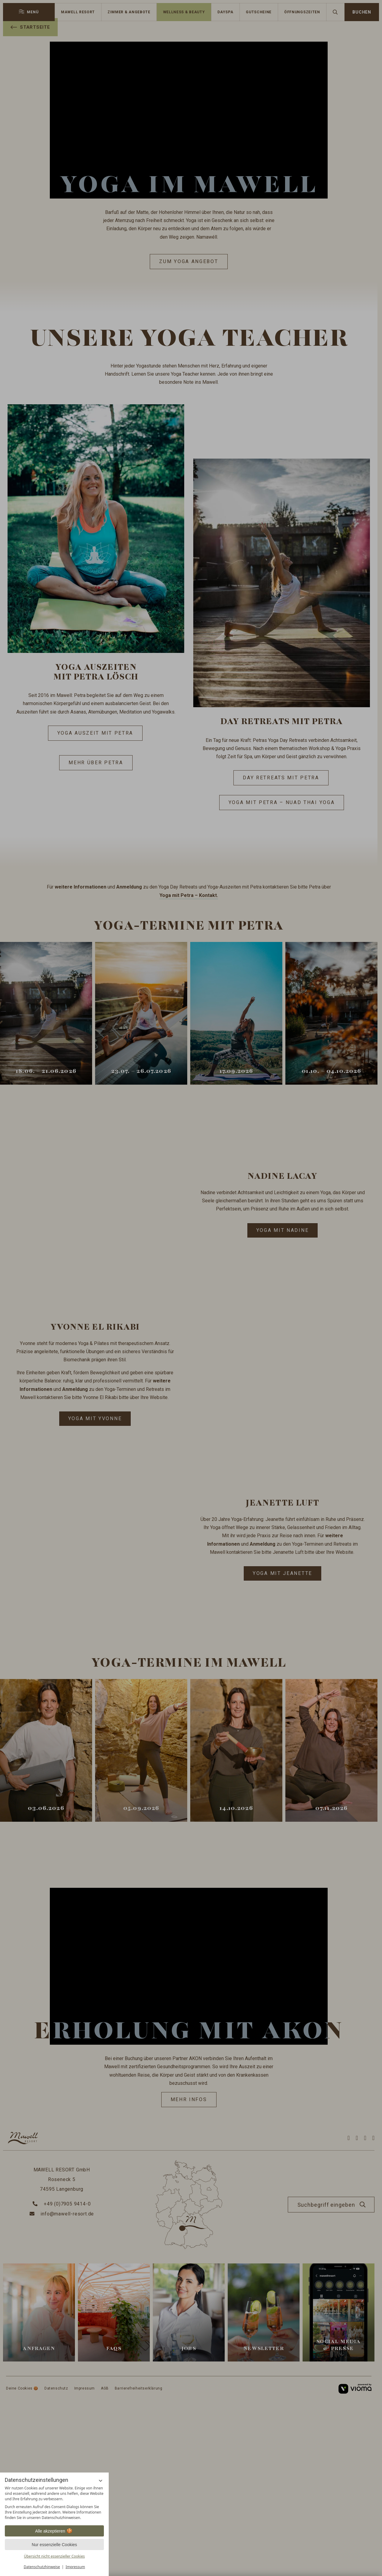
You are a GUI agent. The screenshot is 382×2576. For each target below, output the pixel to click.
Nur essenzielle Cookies (54, 2544)
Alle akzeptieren (54, 2531)
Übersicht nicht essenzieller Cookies (54, 2556)
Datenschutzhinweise (42, 2566)
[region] (54, 2502)
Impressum (75, 2566)
